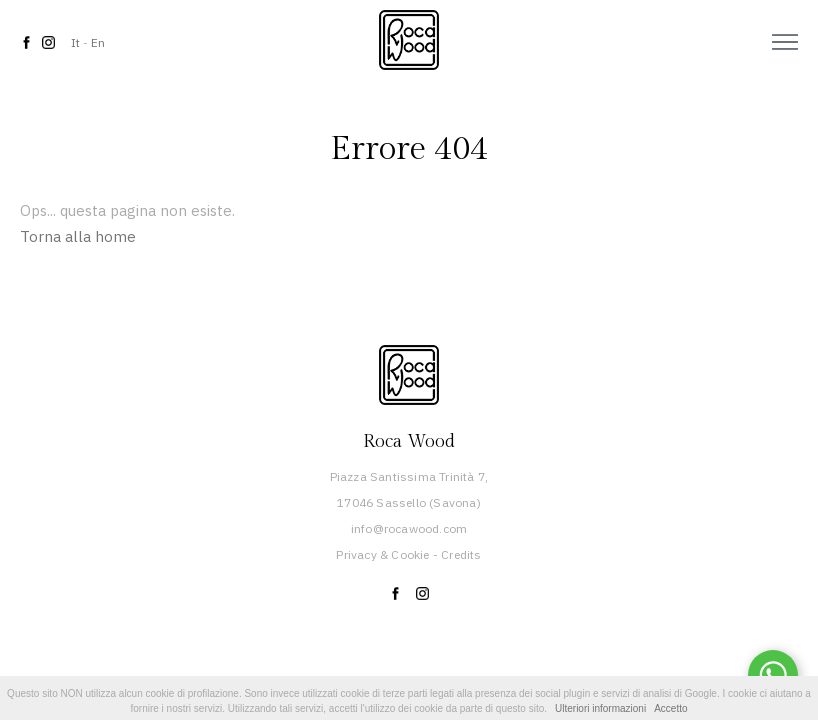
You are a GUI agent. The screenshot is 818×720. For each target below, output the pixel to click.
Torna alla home (78, 236)
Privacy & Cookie (382, 554)
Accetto (670, 708)
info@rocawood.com (409, 528)
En (98, 42)
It (75, 42)
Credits (461, 554)
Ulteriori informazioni (600, 708)
